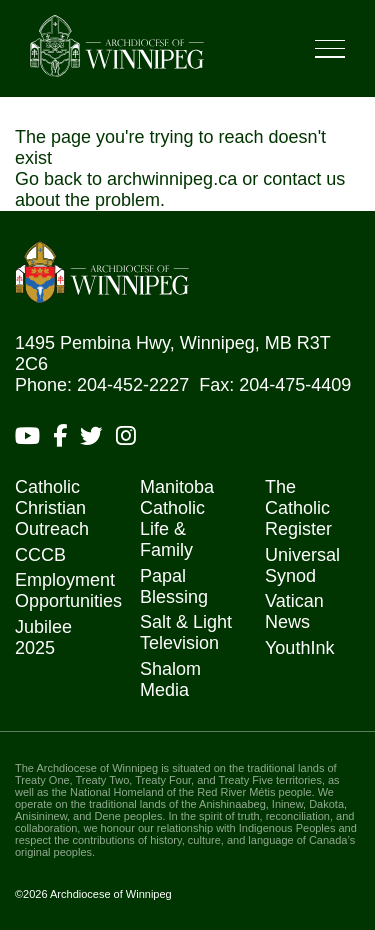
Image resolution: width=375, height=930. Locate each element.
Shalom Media (170, 679)
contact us (304, 179)
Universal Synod (302, 565)
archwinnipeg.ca (172, 179)
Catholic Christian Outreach (52, 508)
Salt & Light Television (186, 632)
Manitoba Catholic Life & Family (177, 518)
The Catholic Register (298, 508)
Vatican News (294, 611)
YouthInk (299, 648)
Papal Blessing (174, 586)
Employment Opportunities (68, 590)
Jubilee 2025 (43, 637)
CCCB (40, 555)
